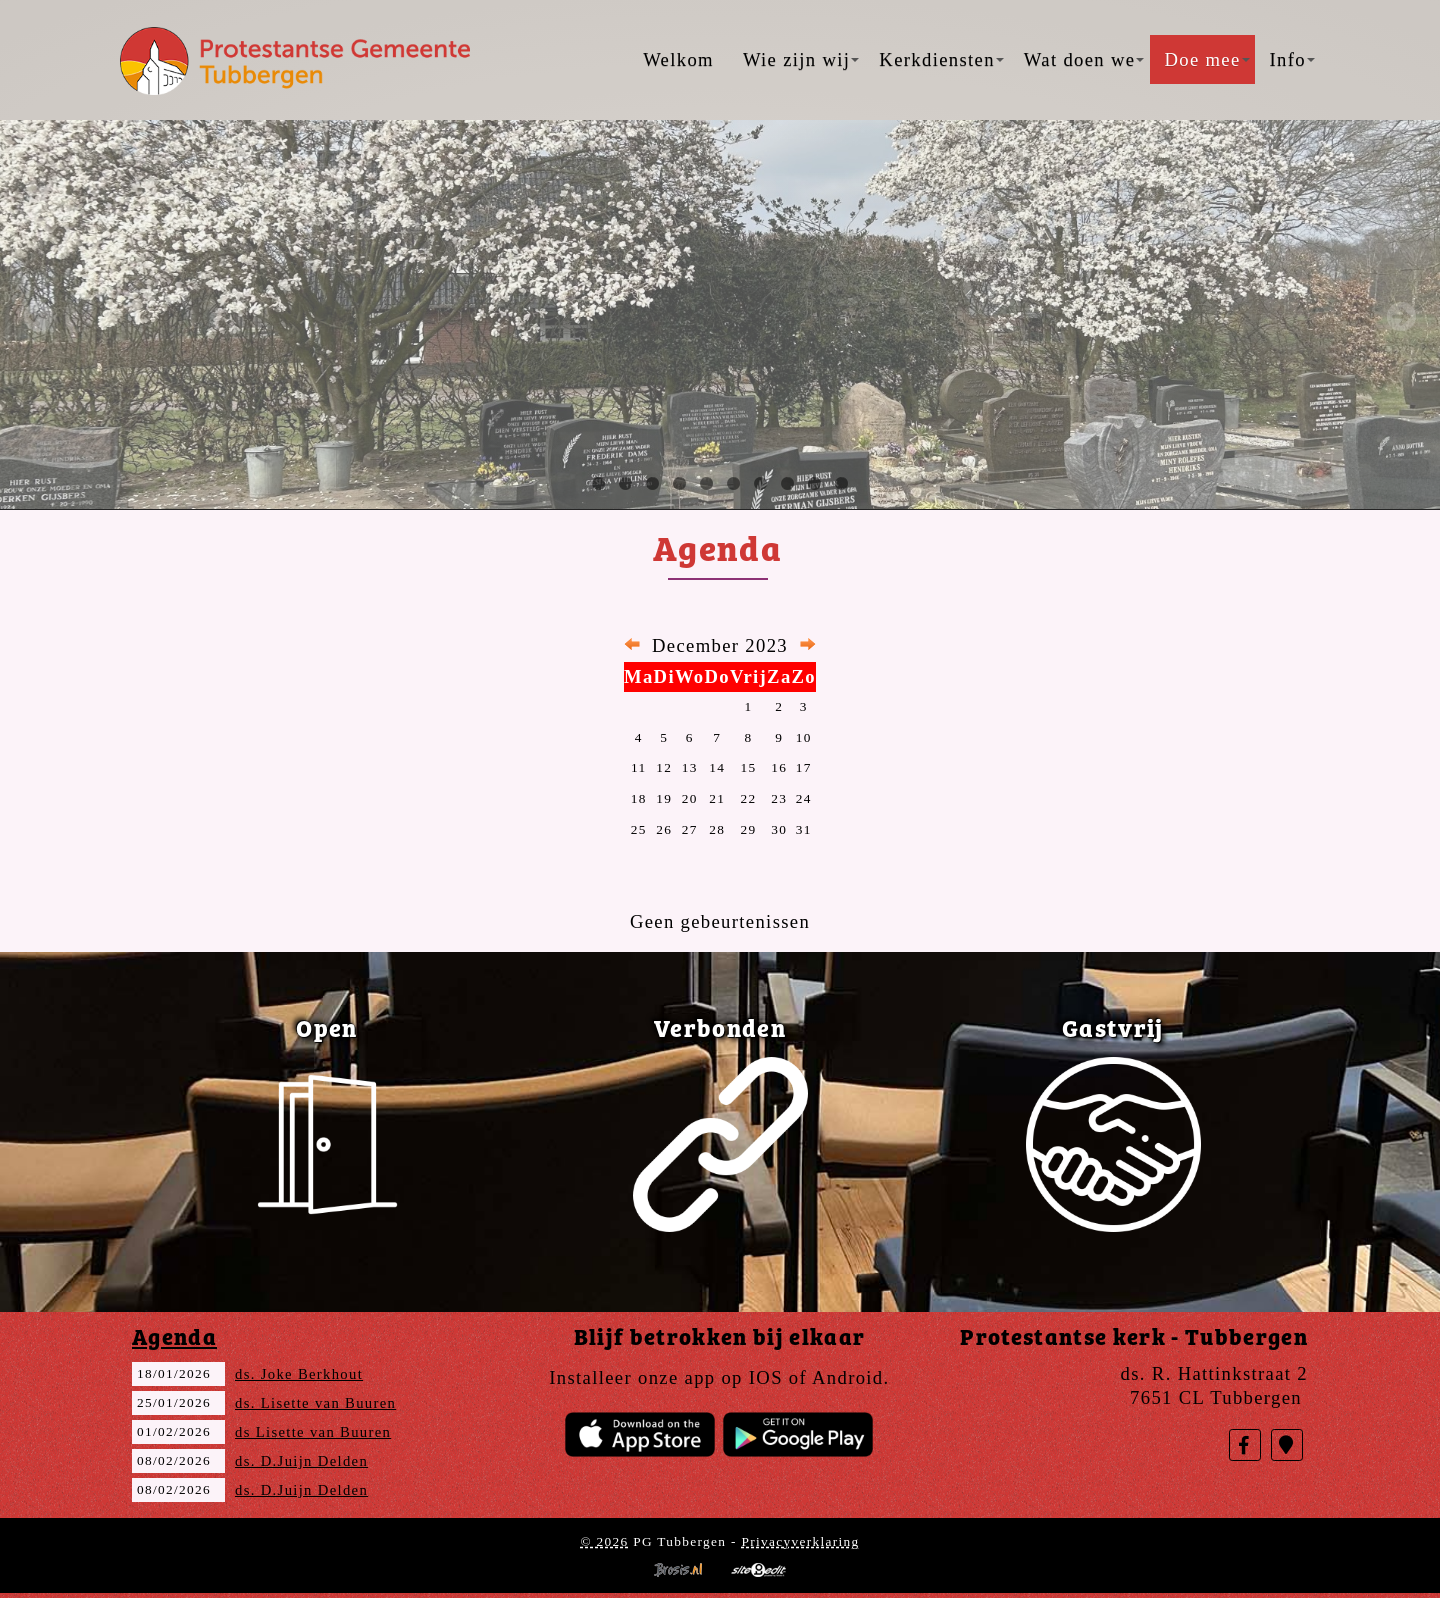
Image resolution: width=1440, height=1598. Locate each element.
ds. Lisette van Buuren (315, 1403)
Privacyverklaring (800, 1541)
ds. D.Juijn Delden (301, 1461)
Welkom (678, 59)
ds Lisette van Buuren (313, 1432)
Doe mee (1206, 59)
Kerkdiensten (941, 59)
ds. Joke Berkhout (299, 1374)
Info (1292, 59)
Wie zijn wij (801, 59)
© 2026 (604, 1541)
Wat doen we (1084, 59)
